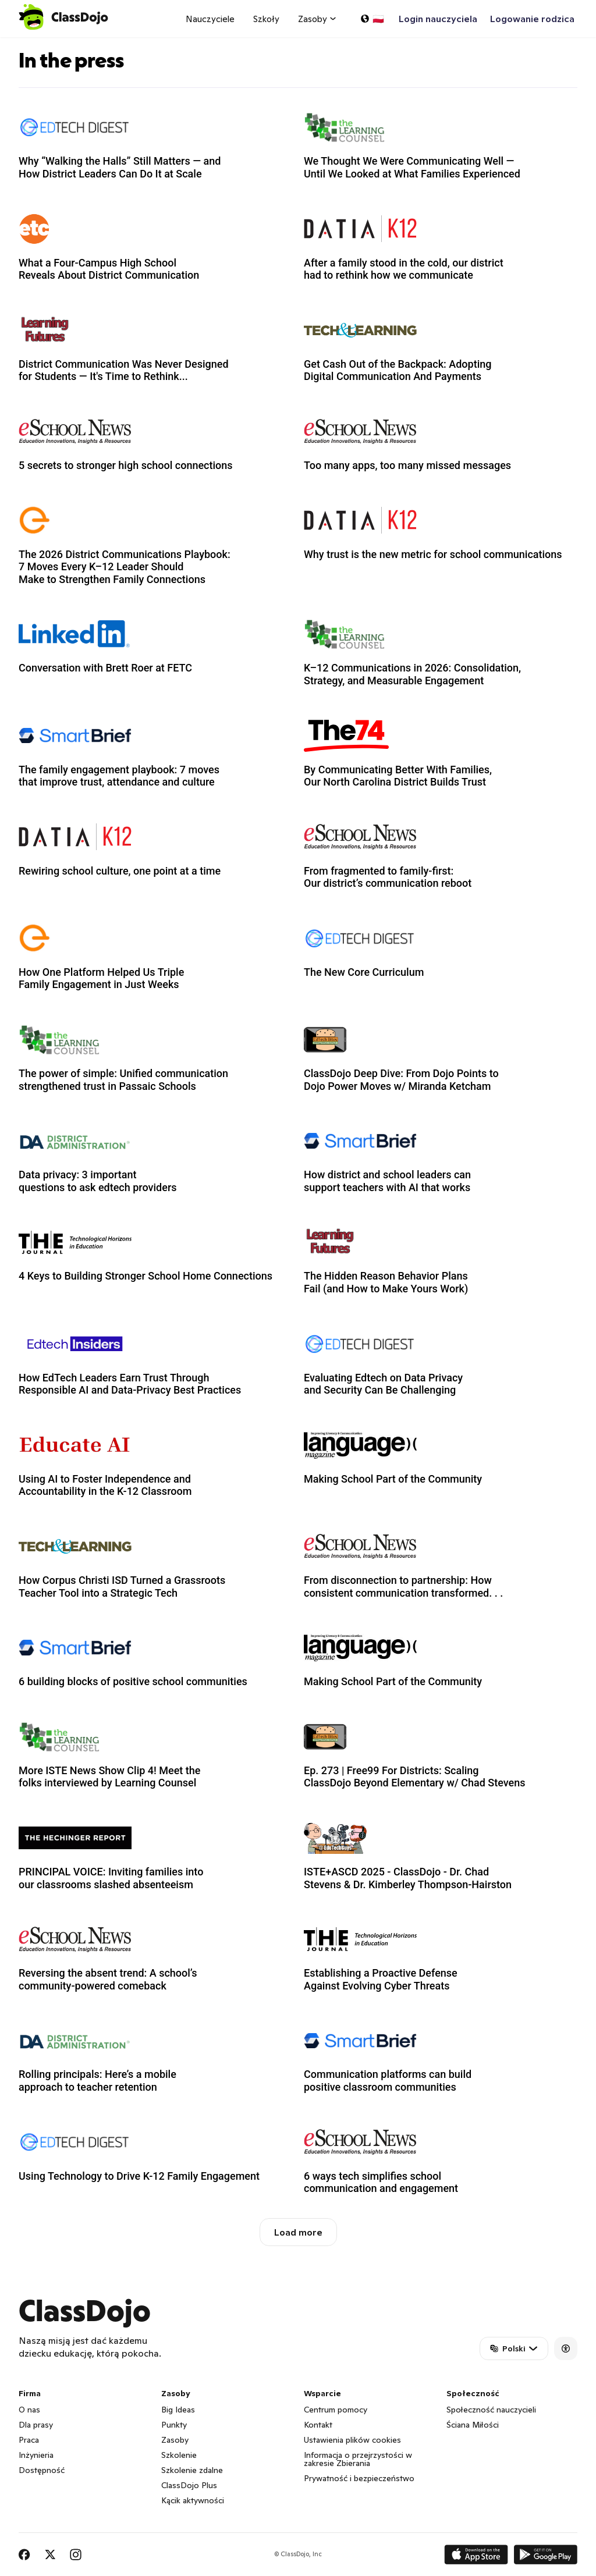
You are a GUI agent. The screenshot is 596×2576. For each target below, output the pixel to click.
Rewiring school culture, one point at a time (120, 871)
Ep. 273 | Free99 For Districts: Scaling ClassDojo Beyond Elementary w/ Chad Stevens (415, 1776)
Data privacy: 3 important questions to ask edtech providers (98, 1180)
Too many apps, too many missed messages (407, 465)
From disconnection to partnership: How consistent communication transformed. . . (403, 1586)
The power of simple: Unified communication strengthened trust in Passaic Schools (123, 1079)
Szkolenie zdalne (192, 2470)
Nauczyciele (210, 18)
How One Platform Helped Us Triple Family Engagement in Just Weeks (101, 978)
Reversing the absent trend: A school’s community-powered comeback (108, 1979)
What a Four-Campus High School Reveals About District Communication (109, 269)
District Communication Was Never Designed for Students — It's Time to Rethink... (124, 370)
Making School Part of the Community (393, 1479)
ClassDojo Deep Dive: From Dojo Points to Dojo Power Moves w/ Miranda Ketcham (401, 1079)
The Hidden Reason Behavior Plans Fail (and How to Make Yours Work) (386, 1282)
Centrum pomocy (335, 2409)
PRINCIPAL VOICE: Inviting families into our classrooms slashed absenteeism (111, 1878)
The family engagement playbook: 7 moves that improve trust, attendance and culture (119, 775)
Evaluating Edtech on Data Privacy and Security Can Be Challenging (383, 1384)
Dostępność (42, 2470)
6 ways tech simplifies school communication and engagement (381, 2182)
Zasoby (175, 2440)
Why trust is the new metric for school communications (433, 554)
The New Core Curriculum (364, 972)
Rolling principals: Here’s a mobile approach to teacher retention (97, 2080)
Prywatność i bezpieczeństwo (359, 2478)
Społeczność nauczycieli (491, 2409)
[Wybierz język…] (372, 18)
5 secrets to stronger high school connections (126, 465)
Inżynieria (36, 2455)
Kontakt (318, 2424)
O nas (29, 2409)
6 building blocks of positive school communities (133, 1681)
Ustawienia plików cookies (352, 2440)
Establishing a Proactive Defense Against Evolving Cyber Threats (380, 1979)
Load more (298, 2232)
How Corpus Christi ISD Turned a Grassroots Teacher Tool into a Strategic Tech (122, 1586)
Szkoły (266, 18)
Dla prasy (36, 2424)
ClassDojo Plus (189, 2485)
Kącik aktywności (192, 2500)
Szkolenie (179, 2455)
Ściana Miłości (472, 2424)
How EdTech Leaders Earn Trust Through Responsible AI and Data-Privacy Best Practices (130, 1384)
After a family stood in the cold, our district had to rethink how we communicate (403, 269)
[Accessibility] (565, 2348)
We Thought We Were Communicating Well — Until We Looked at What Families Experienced (412, 167)
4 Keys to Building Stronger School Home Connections (145, 1276)
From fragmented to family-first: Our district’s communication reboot (387, 877)
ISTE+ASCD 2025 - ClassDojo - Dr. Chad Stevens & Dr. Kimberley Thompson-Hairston (408, 1878)
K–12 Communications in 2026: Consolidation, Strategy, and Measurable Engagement (412, 674)
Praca (29, 2440)
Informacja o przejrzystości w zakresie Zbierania (358, 2459)
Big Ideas (178, 2409)
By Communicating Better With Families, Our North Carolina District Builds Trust (398, 775)
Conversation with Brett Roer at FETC (105, 668)
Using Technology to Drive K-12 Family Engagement (139, 2176)
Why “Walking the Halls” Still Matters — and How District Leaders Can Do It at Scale (120, 167)
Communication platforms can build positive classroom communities (387, 2080)
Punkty (174, 2424)
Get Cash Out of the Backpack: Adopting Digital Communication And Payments (397, 370)
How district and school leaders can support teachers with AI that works (387, 1180)
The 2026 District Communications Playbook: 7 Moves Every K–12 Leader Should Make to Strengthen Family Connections (124, 566)
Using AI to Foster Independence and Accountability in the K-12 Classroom (105, 1485)
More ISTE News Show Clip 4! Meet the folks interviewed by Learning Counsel (109, 1776)
